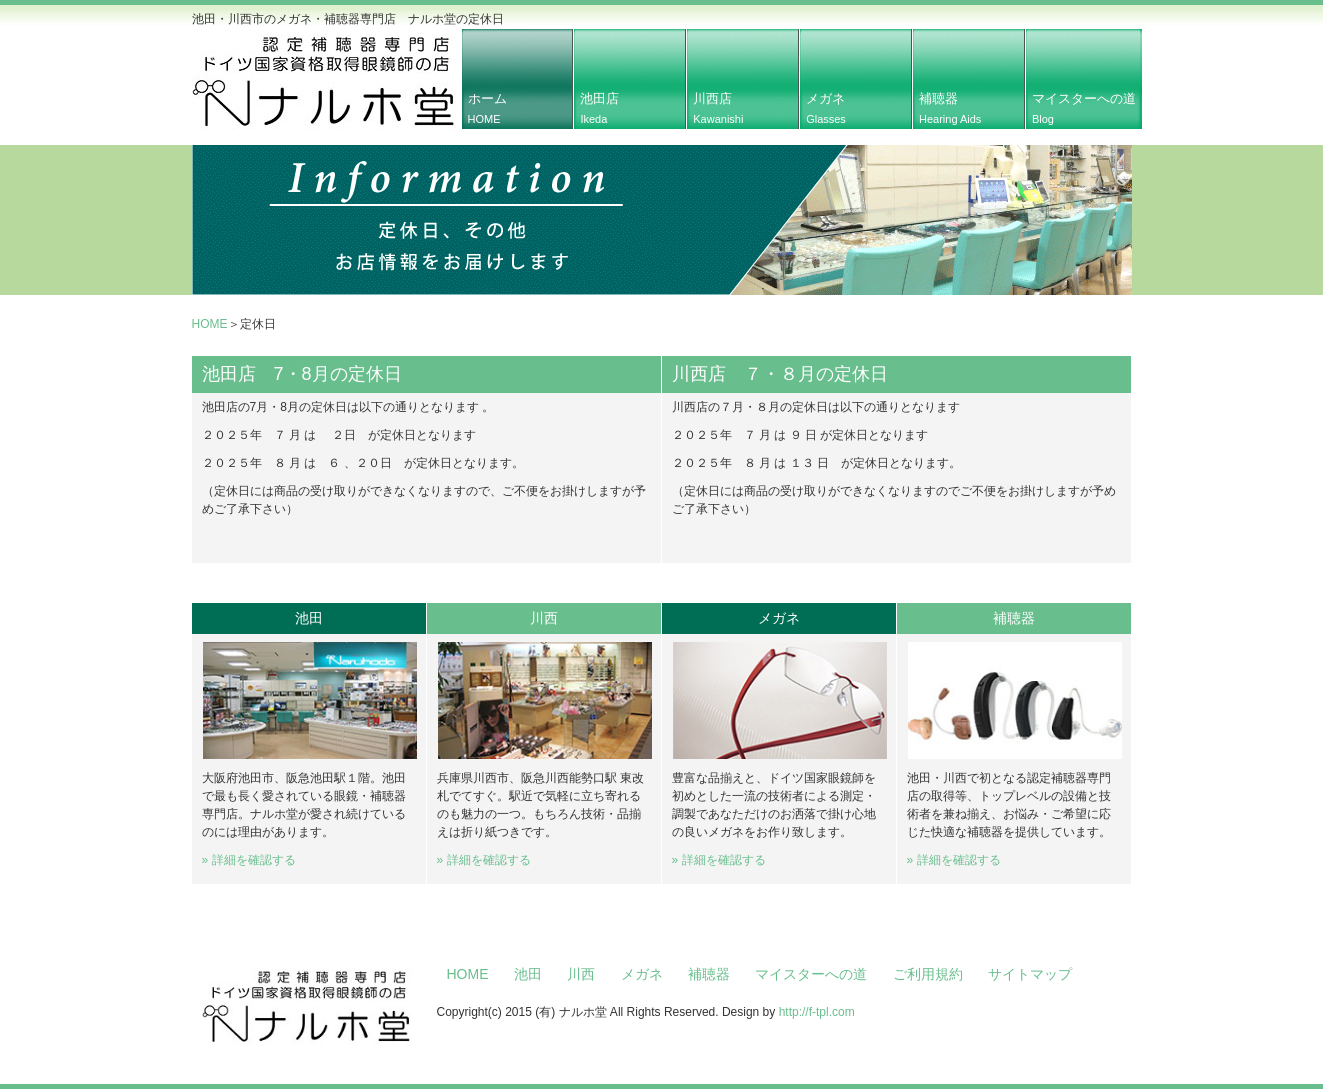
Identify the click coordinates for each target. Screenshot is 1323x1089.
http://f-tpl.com (817, 1012)
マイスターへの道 (1084, 108)
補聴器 (950, 108)
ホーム (487, 108)
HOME (210, 324)
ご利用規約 (928, 974)
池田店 (599, 108)
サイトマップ (1030, 974)
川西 (581, 974)
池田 (528, 974)
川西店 (718, 108)
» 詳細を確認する (249, 860)
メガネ (826, 108)
